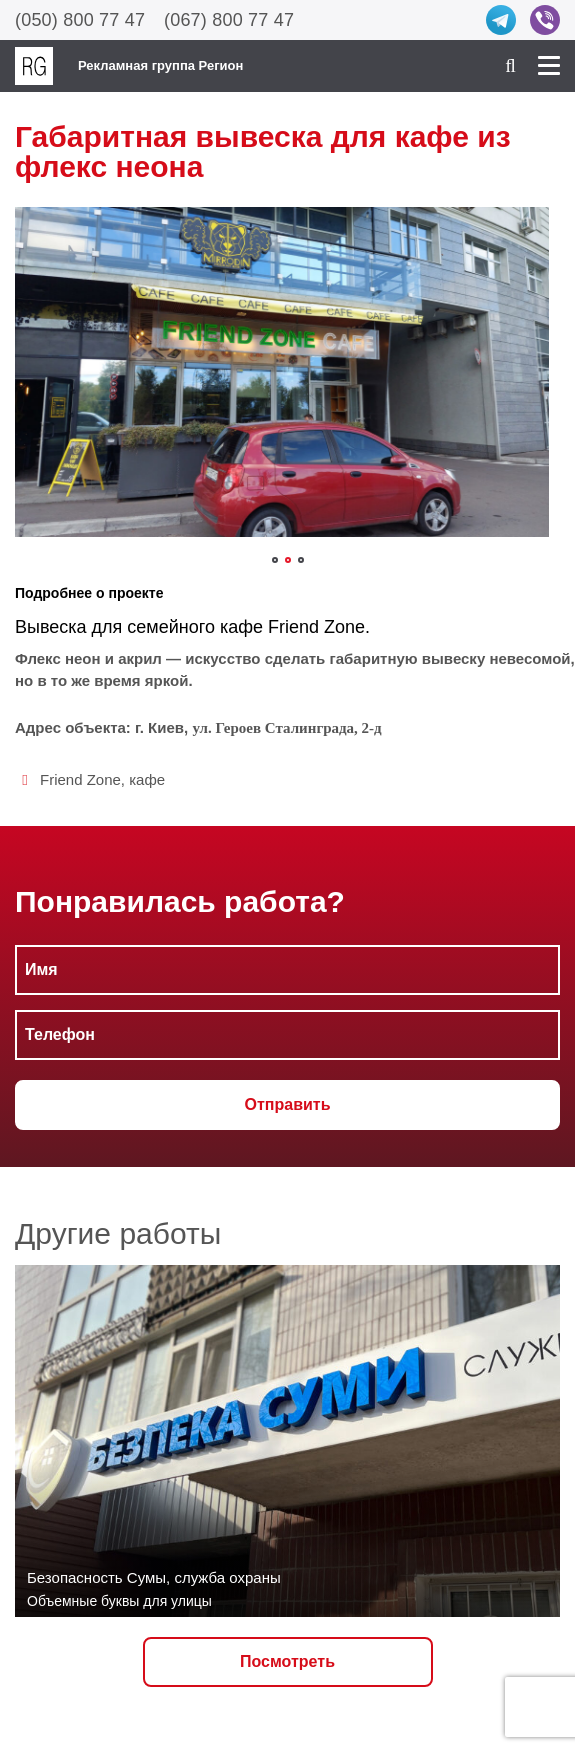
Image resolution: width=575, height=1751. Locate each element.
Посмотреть (287, 1661)
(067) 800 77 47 (229, 20)
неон (58, 658)
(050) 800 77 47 (80, 20)
